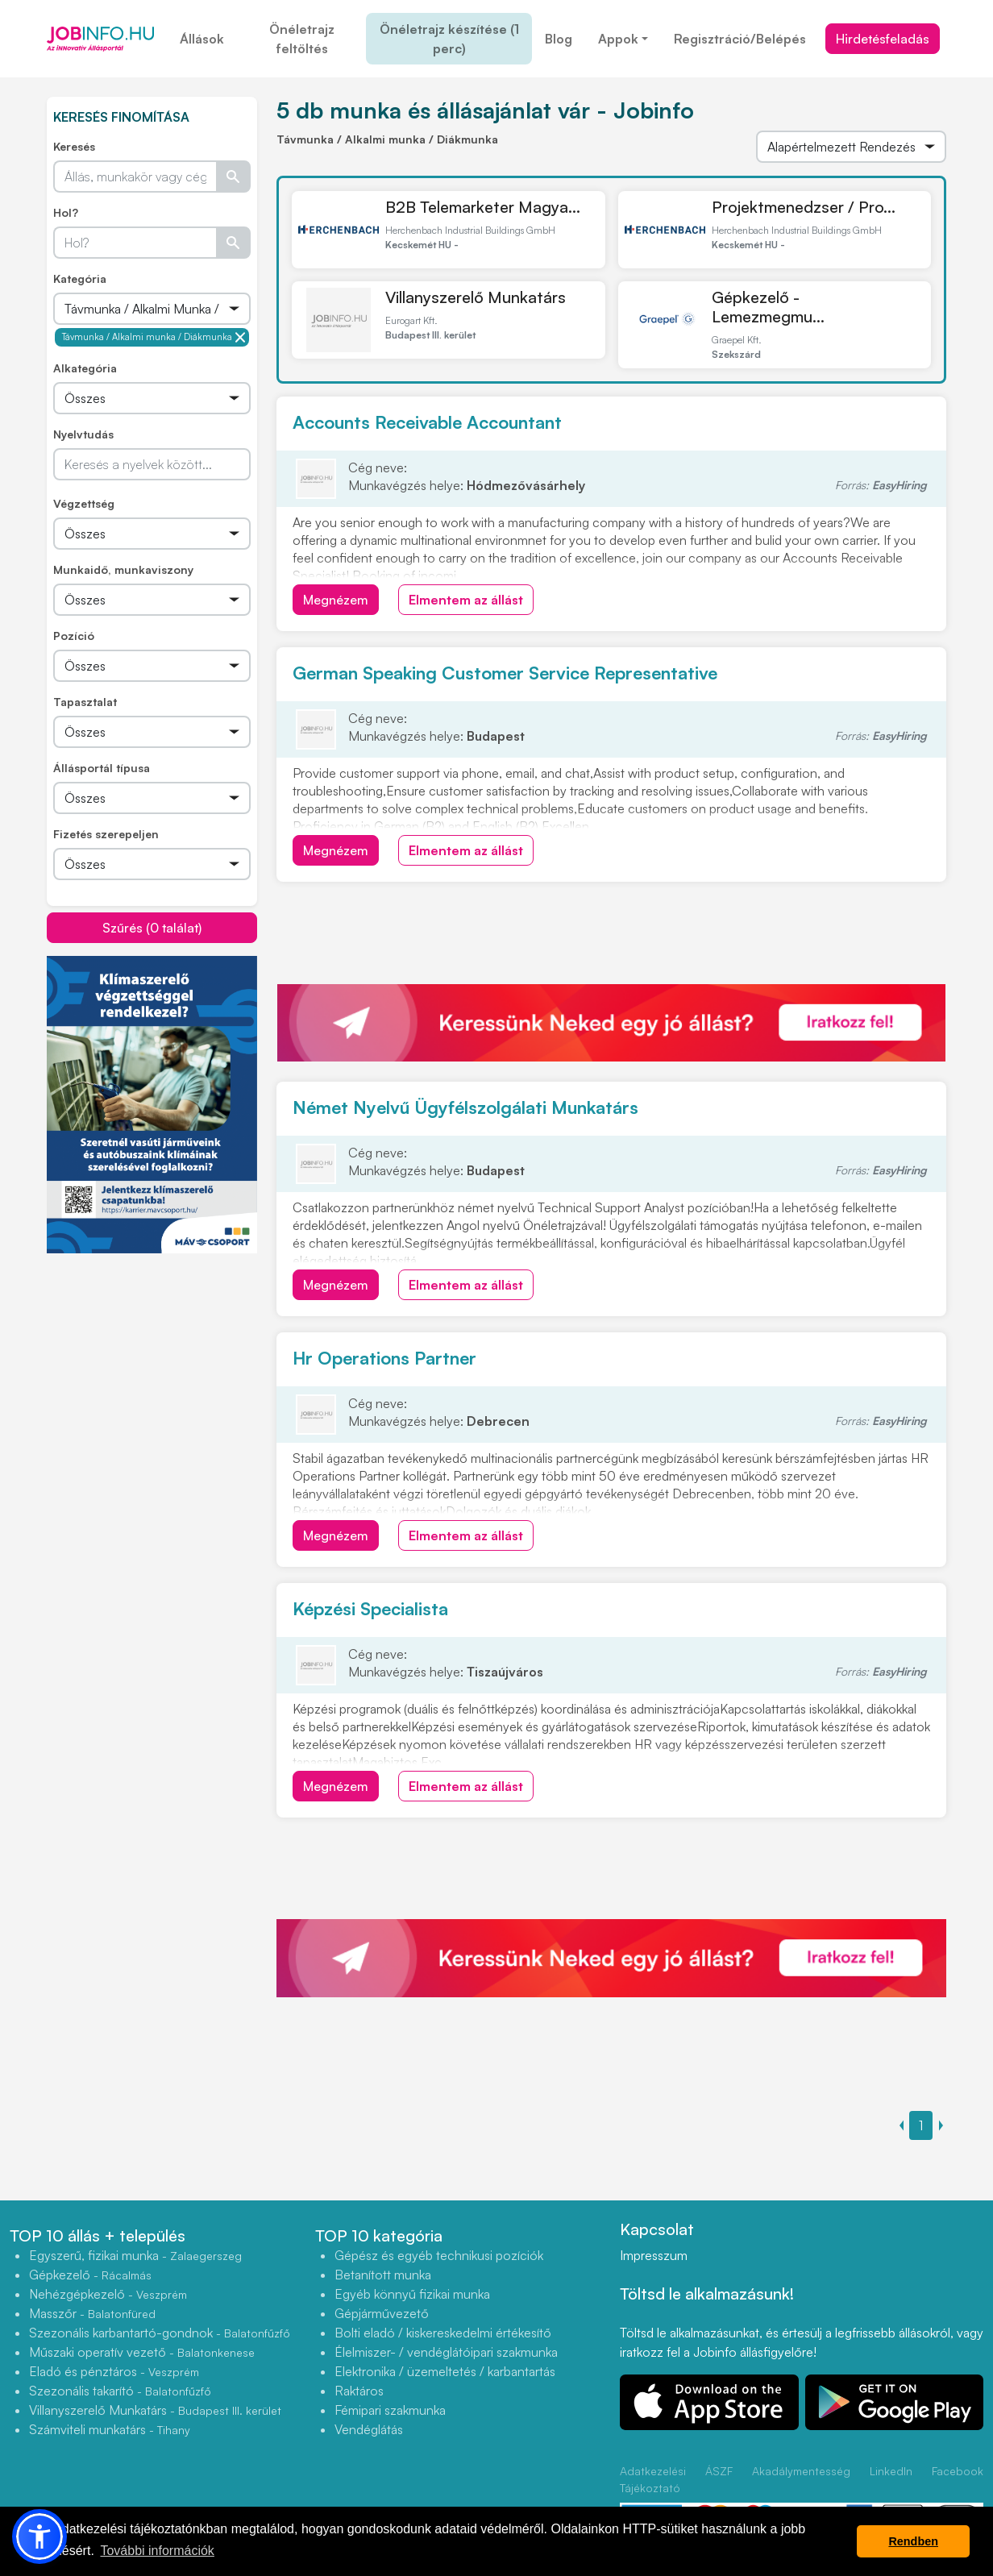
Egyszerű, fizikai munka (135, 2255)
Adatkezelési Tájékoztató (653, 2479)
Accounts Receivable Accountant (427, 422)
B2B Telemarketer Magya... (482, 207)
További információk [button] (157, 2550)
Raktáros (359, 2391)
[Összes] (152, 309)
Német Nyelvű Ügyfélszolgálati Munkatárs (465, 1107)
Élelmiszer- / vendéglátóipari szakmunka (446, 2352)
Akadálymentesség (801, 2471)
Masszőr (92, 2313)
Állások (202, 39)
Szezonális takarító (120, 2391)
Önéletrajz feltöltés (301, 38)
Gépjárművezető (381, 2313)
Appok (618, 39)
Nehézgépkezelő (108, 2294)
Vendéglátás (368, 2429)
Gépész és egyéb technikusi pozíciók (438, 2255)
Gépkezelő (90, 2274)
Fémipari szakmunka (390, 2410)
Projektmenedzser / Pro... (803, 207)
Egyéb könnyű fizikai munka (412, 2294)
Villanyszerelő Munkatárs (475, 297)
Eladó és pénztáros (114, 2371)
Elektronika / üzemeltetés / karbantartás (444, 2371)
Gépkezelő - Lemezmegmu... (768, 306)
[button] (39, 2536)
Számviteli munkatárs (109, 2429)
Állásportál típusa (101, 768)
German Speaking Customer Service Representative (505, 672)
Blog (558, 39)
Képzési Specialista (370, 1608)
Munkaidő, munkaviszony (123, 569)
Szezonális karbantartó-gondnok (159, 2333)
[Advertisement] (168, 1367)
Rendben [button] (913, 2541)
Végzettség (83, 503)
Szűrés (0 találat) (152, 928)
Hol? (65, 212)
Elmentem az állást (466, 600)
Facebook (957, 2471)
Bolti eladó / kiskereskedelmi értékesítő (442, 2333)
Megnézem (335, 600)
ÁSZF (719, 2471)
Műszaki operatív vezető (142, 2352)
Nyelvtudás (83, 434)
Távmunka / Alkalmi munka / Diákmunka (154, 337)
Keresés (74, 146)
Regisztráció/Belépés (740, 39)
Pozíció (73, 635)
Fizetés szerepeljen (106, 834)
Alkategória (85, 368)
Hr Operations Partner (384, 1358)
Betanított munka (382, 2274)
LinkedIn (891, 2471)
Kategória (79, 278)
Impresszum (654, 2255)
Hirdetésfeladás (882, 39)
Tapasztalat (85, 701)
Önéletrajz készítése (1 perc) (449, 38)
